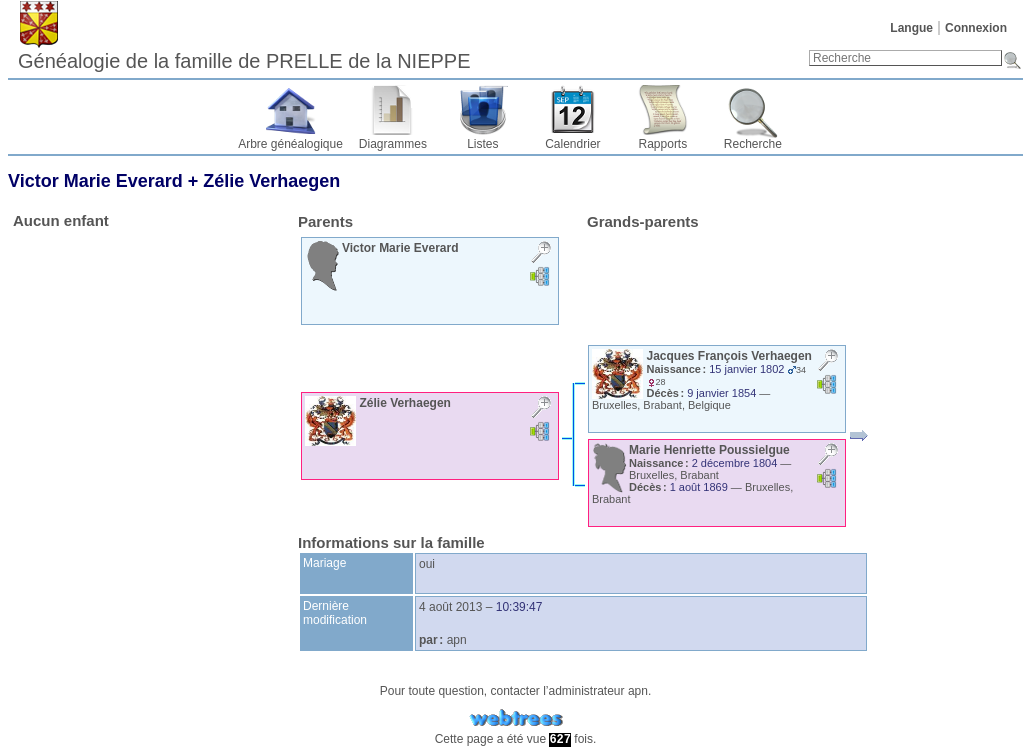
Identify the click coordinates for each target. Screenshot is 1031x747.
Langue (911, 28)
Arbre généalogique (290, 144)
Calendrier (572, 144)
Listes (482, 144)
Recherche (753, 144)
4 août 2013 (450, 607)
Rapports (663, 144)
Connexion (976, 28)
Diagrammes (393, 144)
